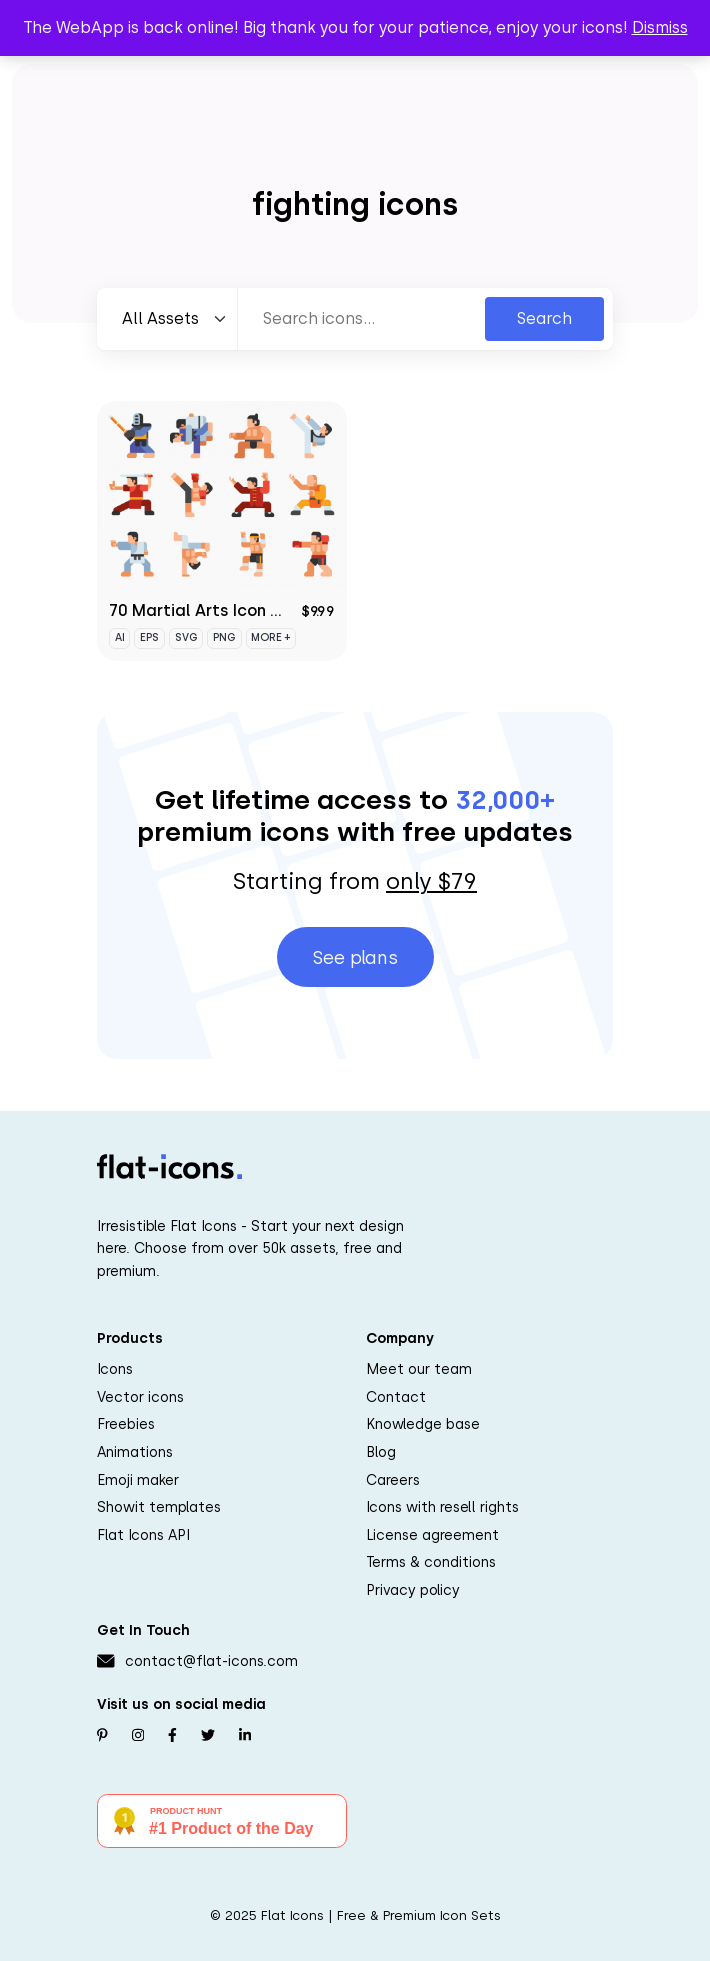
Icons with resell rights (442, 1507)
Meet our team (419, 1369)
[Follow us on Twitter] (208, 1735)
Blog (381, 1452)
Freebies (126, 1424)
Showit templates (159, 1507)
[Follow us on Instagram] (138, 1735)
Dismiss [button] (660, 27)
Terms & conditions (431, 1562)
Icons (115, 1369)
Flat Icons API (143, 1535)
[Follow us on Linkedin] (245, 1735)
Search (544, 318)
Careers (393, 1480)
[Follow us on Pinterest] (102, 1735)
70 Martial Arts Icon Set (203, 610)
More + (270, 637)
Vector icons (140, 1397)
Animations (135, 1452)
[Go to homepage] (169, 1167)
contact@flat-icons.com (211, 1661)
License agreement (432, 1535)
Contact (396, 1397)
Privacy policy (413, 1590)
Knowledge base (423, 1424)
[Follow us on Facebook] (172, 1735)
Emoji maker (138, 1480)
